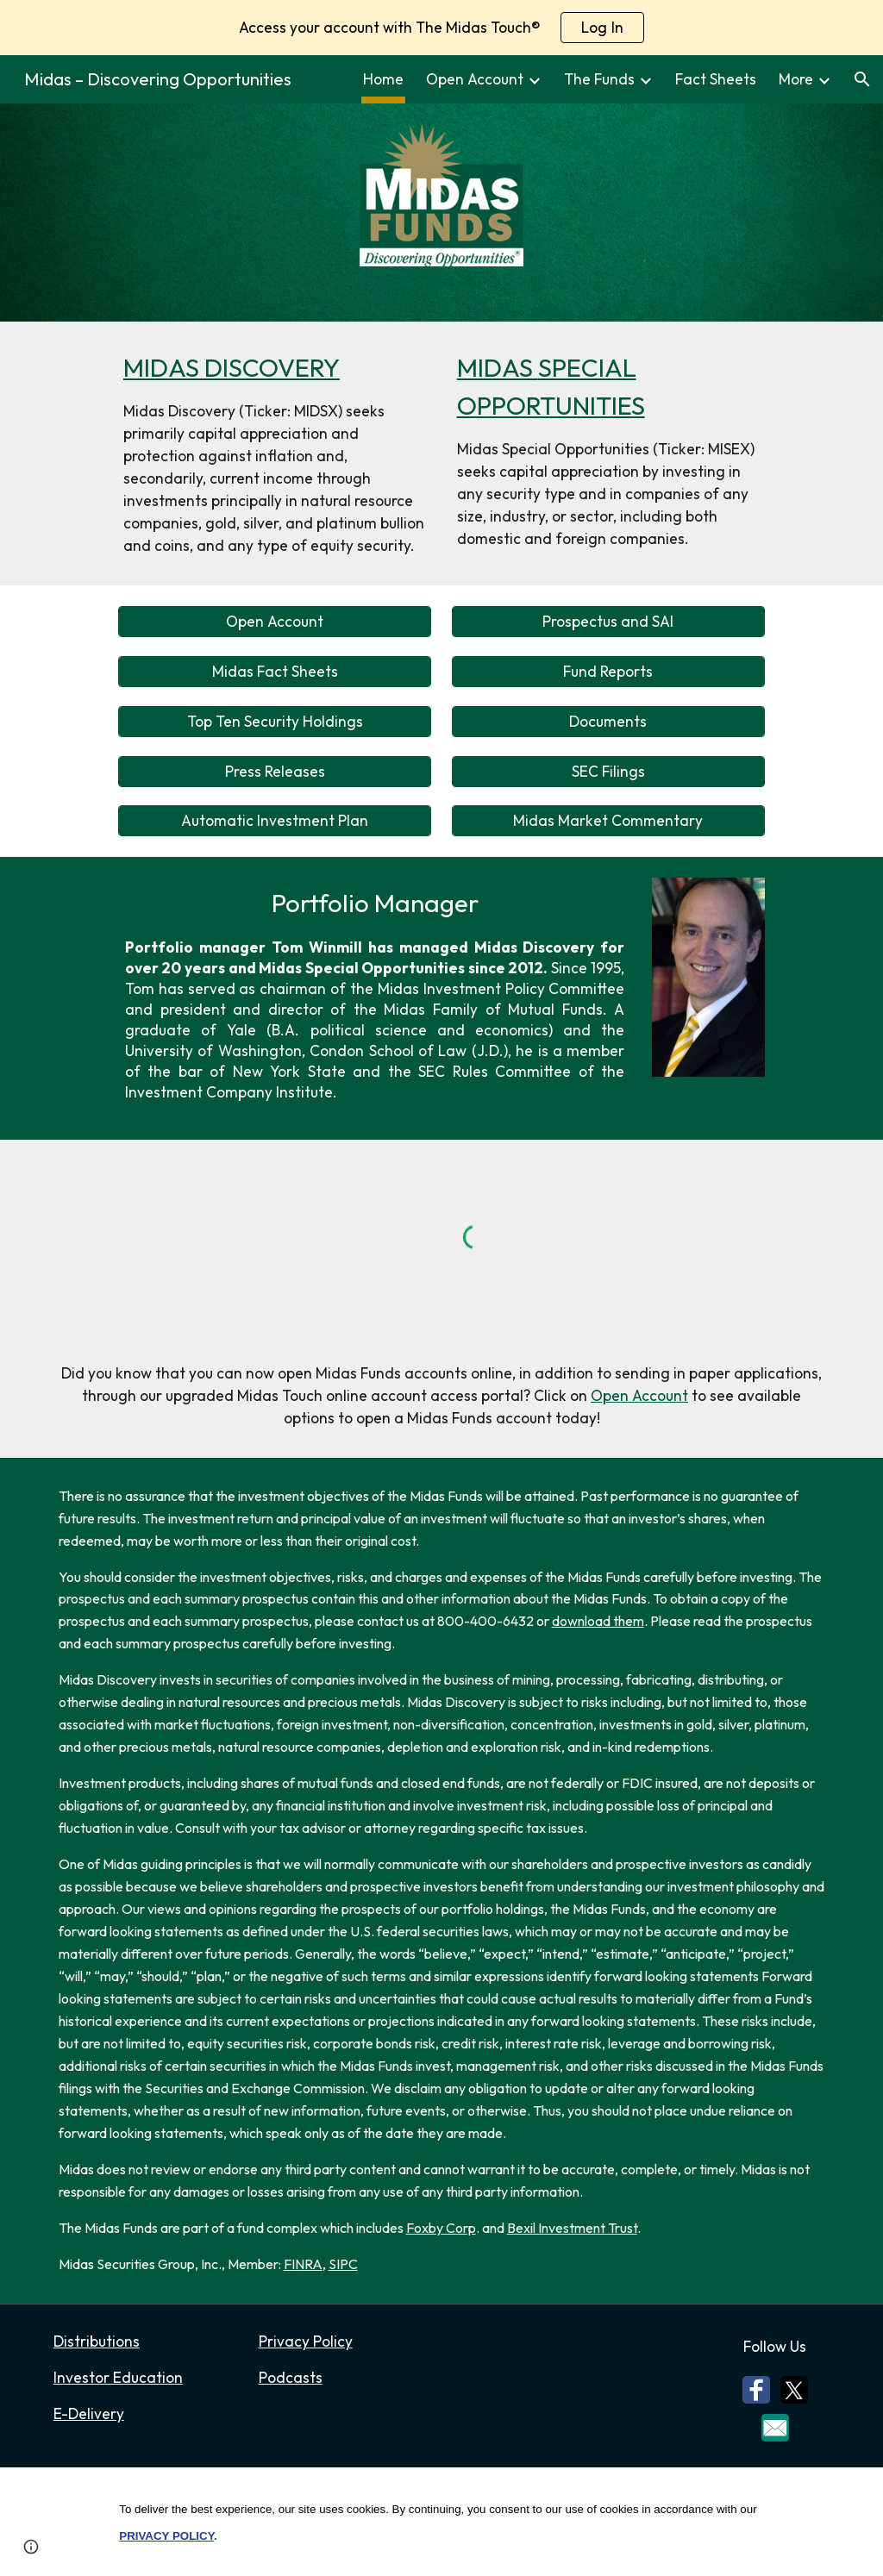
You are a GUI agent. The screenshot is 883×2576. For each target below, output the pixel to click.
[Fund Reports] (608, 672)
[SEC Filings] (608, 771)
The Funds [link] (599, 79)
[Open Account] (274, 622)
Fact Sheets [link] (715, 79)
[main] (274, 453)
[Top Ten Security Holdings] (274, 721)
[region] (441, 27)
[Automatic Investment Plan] (274, 821)
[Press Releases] (274, 771)
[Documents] (608, 721)
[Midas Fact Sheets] (274, 672)
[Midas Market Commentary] (608, 821)
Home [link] (383, 79)
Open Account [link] (474, 79)
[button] (862, 79)
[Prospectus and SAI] (608, 622)
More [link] (796, 79)
